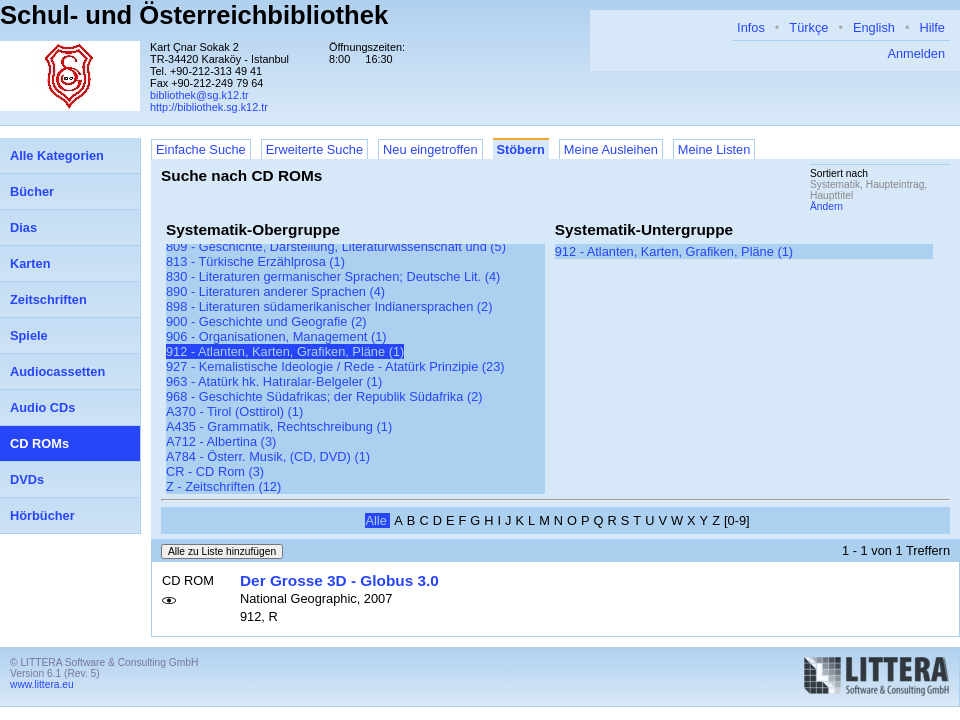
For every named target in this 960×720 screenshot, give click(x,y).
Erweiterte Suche (314, 149)
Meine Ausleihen (611, 149)
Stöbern (521, 149)
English (874, 27)
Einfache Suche (201, 149)
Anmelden (916, 53)
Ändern (826, 206)
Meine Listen (714, 149)
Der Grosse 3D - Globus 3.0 (339, 580)
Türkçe (808, 27)
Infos (751, 27)
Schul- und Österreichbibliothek (194, 15)
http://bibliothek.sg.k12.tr (209, 107)
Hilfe (932, 27)
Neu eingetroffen (430, 149)
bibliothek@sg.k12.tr (199, 95)
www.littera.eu (42, 684)
